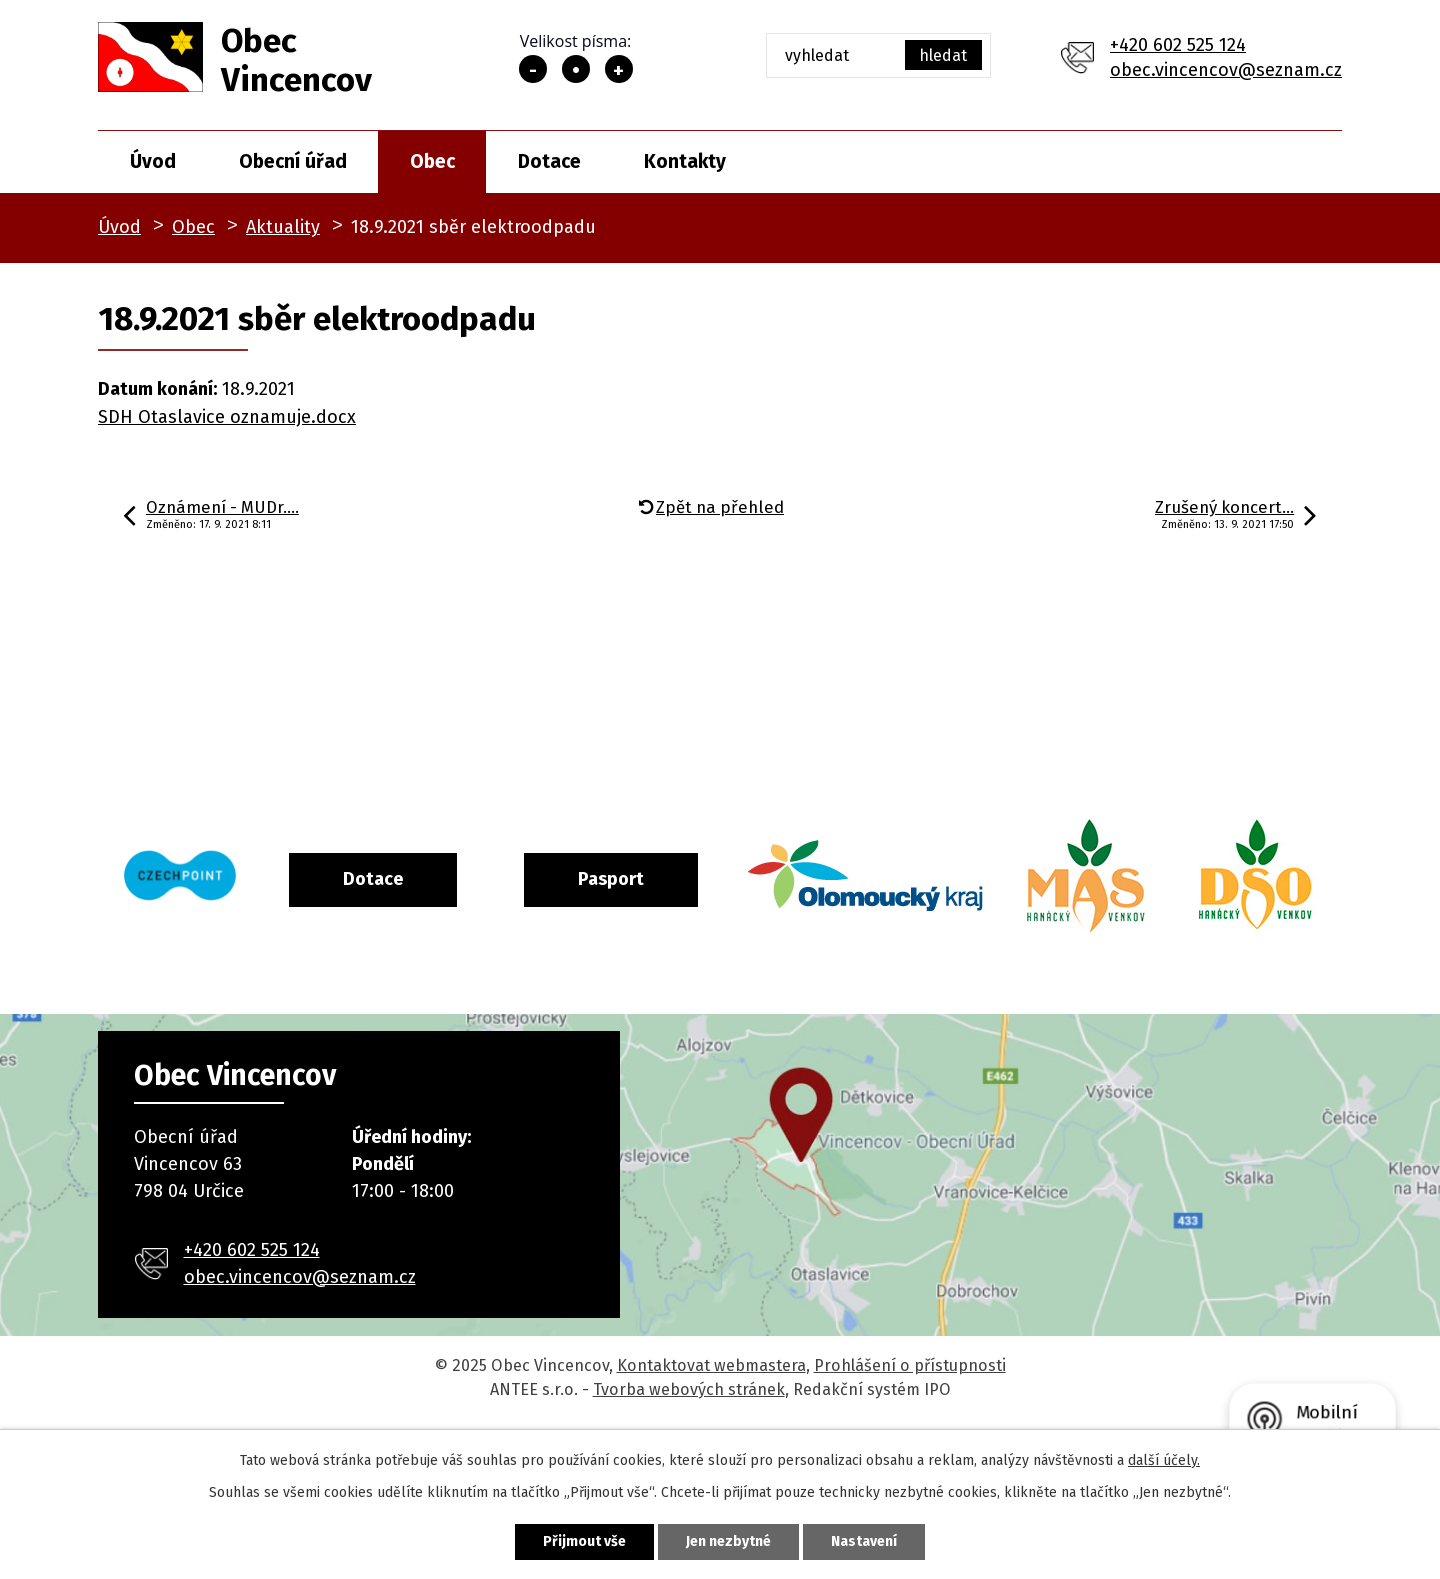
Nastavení (864, 1541)
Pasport (693, 879)
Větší (619, 69)
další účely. (1164, 1460)
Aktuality (283, 227)
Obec (432, 161)
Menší (533, 69)
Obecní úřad (293, 161)
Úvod (153, 161)
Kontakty (685, 161)
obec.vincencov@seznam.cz (1226, 70)
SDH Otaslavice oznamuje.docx (227, 417)
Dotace (549, 161)
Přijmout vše (584, 1541)
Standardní (576, 69)
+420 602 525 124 (1178, 45)
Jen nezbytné (728, 1541)
